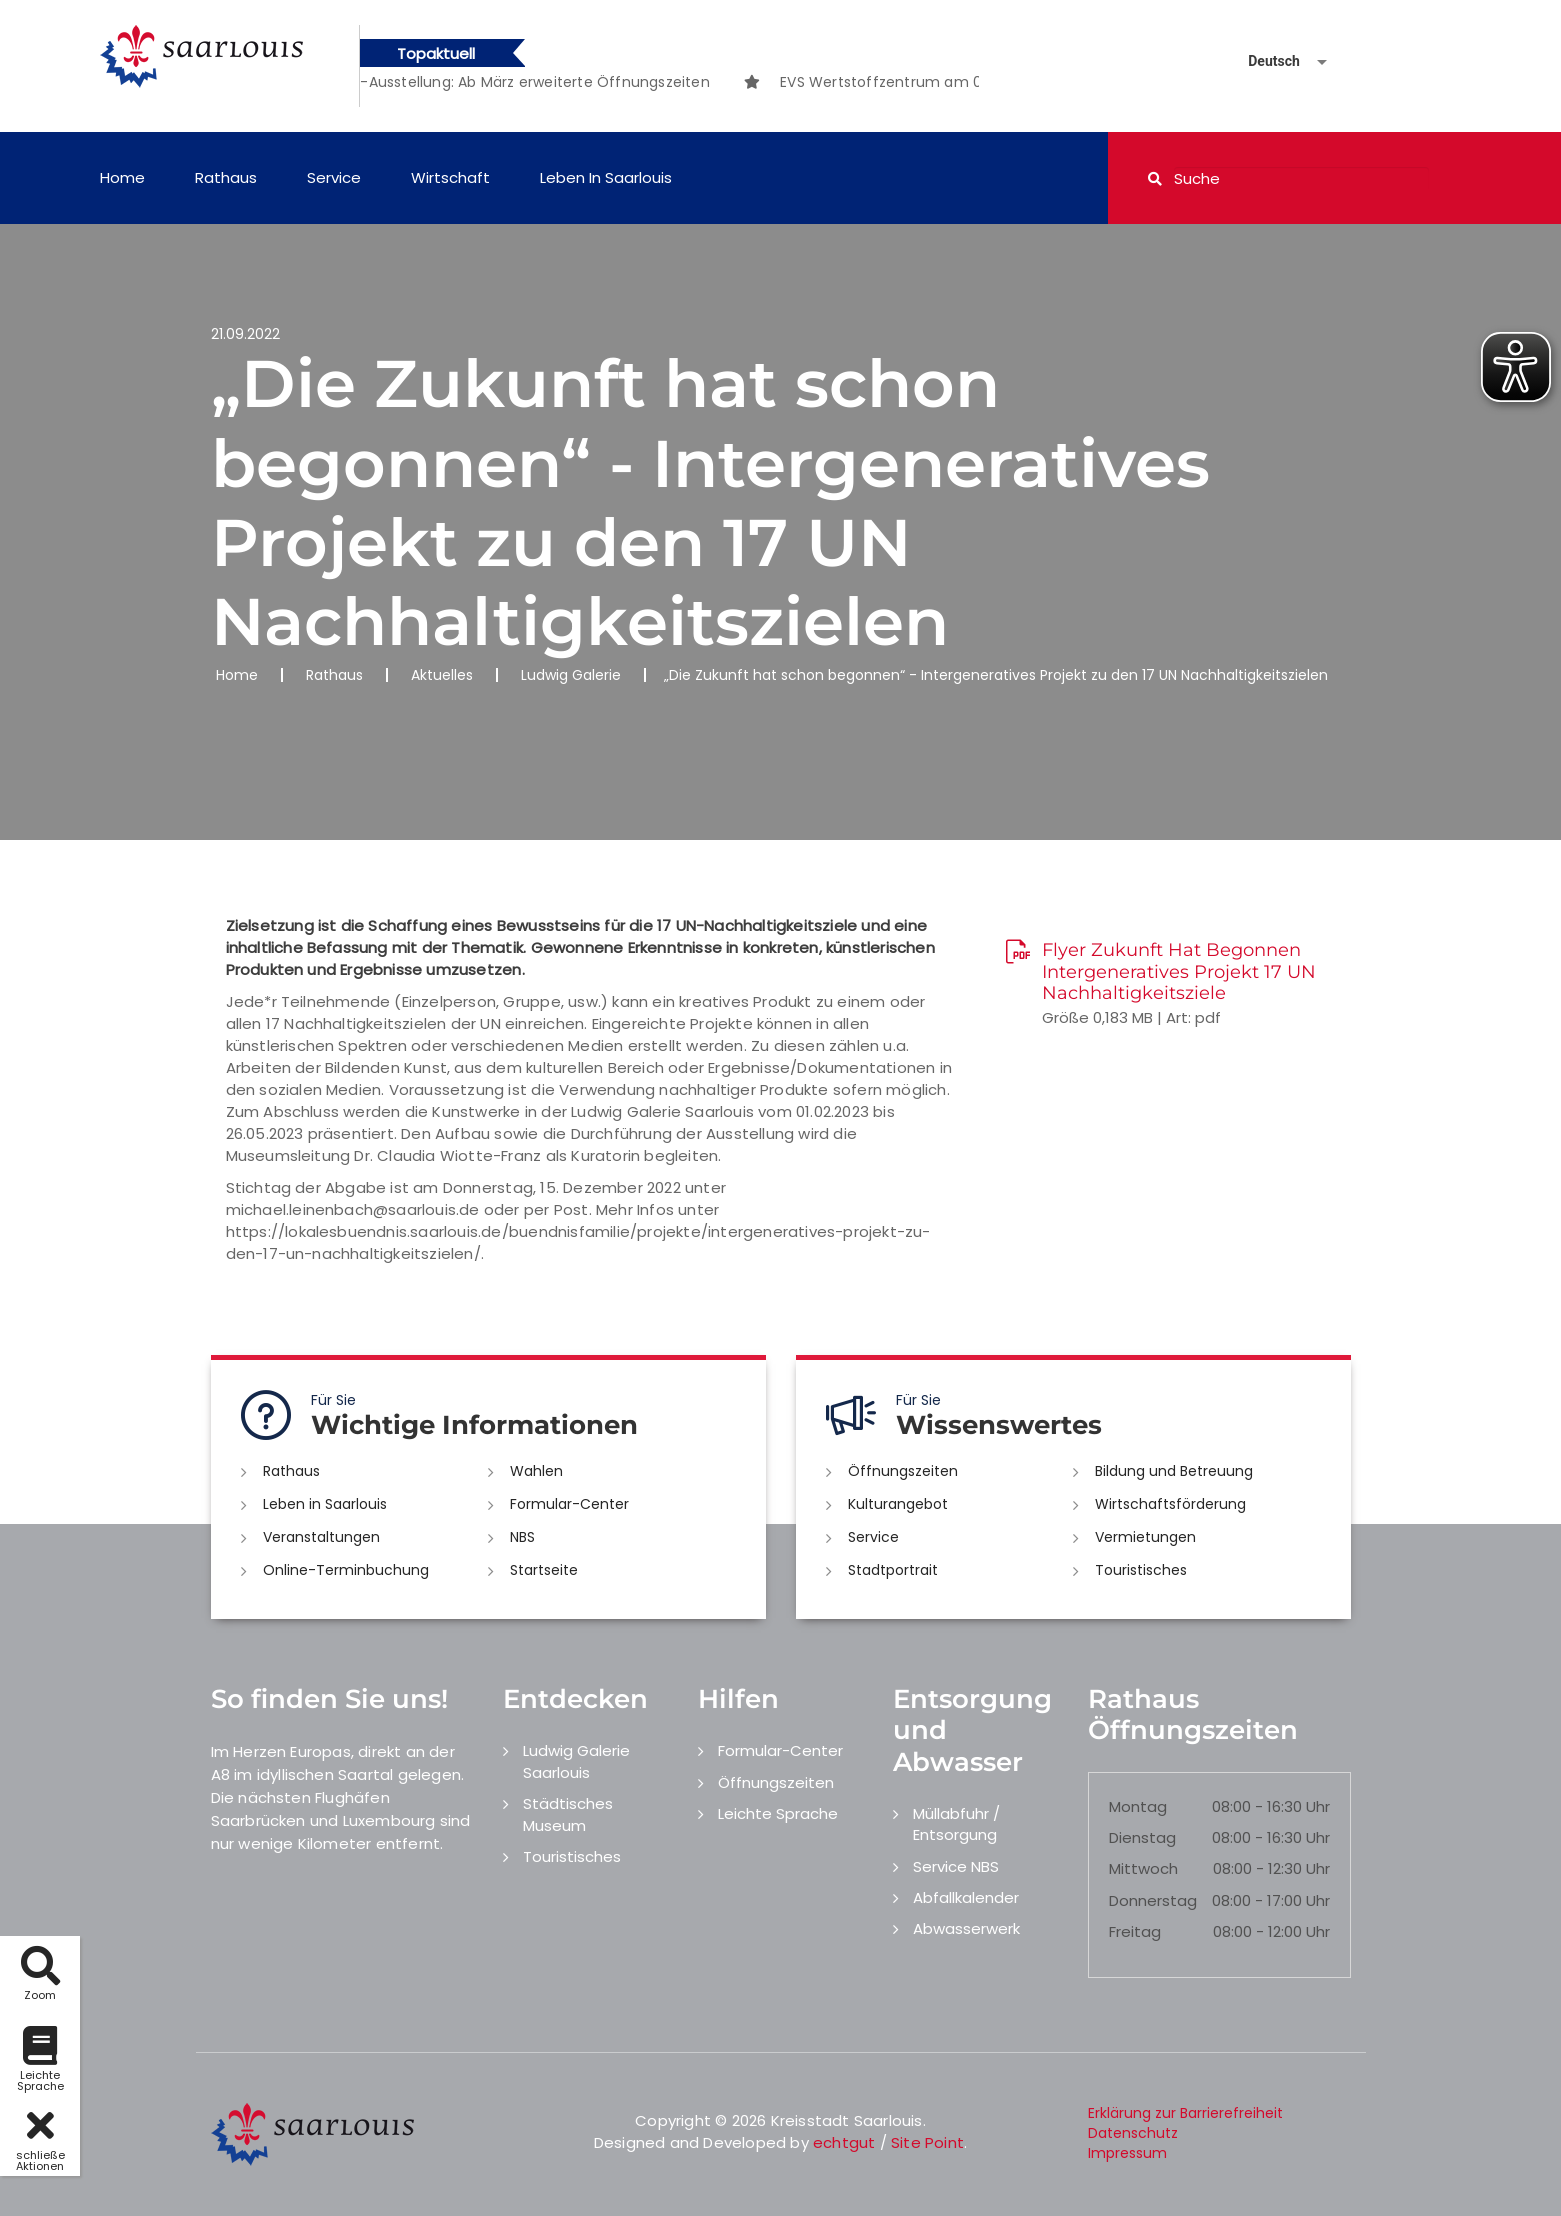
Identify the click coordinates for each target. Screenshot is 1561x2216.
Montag (1138, 1806)
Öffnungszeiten (903, 1471)
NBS (522, 1537)
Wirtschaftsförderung (1170, 1504)
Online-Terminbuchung (346, 1570)
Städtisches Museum (568, 1814)
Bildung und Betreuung (1174, 1471)
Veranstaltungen (321, 1537)
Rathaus (226, 177)
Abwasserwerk (966, 1928)
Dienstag (1142, 1837)
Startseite (544, 1570)
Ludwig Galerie (571, 675)
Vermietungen (1145, 1537)
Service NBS (956, 1866)
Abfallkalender (966, 1897)
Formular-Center (569, 1504)
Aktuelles (442, 675)
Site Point (927, 2142)
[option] (573, 82)
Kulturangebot (898, 1504)
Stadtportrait (893, 1570)
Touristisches (1141, 1570)
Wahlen (536, 1471)
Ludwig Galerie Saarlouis (576, 1761)
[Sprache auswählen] (1264, 61)
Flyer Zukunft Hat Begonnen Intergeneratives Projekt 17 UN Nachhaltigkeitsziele (1179, 971)
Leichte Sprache (778, 1813)
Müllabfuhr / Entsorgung (956, 1824)
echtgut (844, 2142)
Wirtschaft (450, 177)
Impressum (1127, 2153)
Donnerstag (1153, 1900)
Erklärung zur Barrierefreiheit (1185, 2113)
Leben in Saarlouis (606, 177)
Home (122, 177)
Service (334, 177)
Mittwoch (1143, 1868)
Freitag (1135, 1931)
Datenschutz (1133, 2133)
